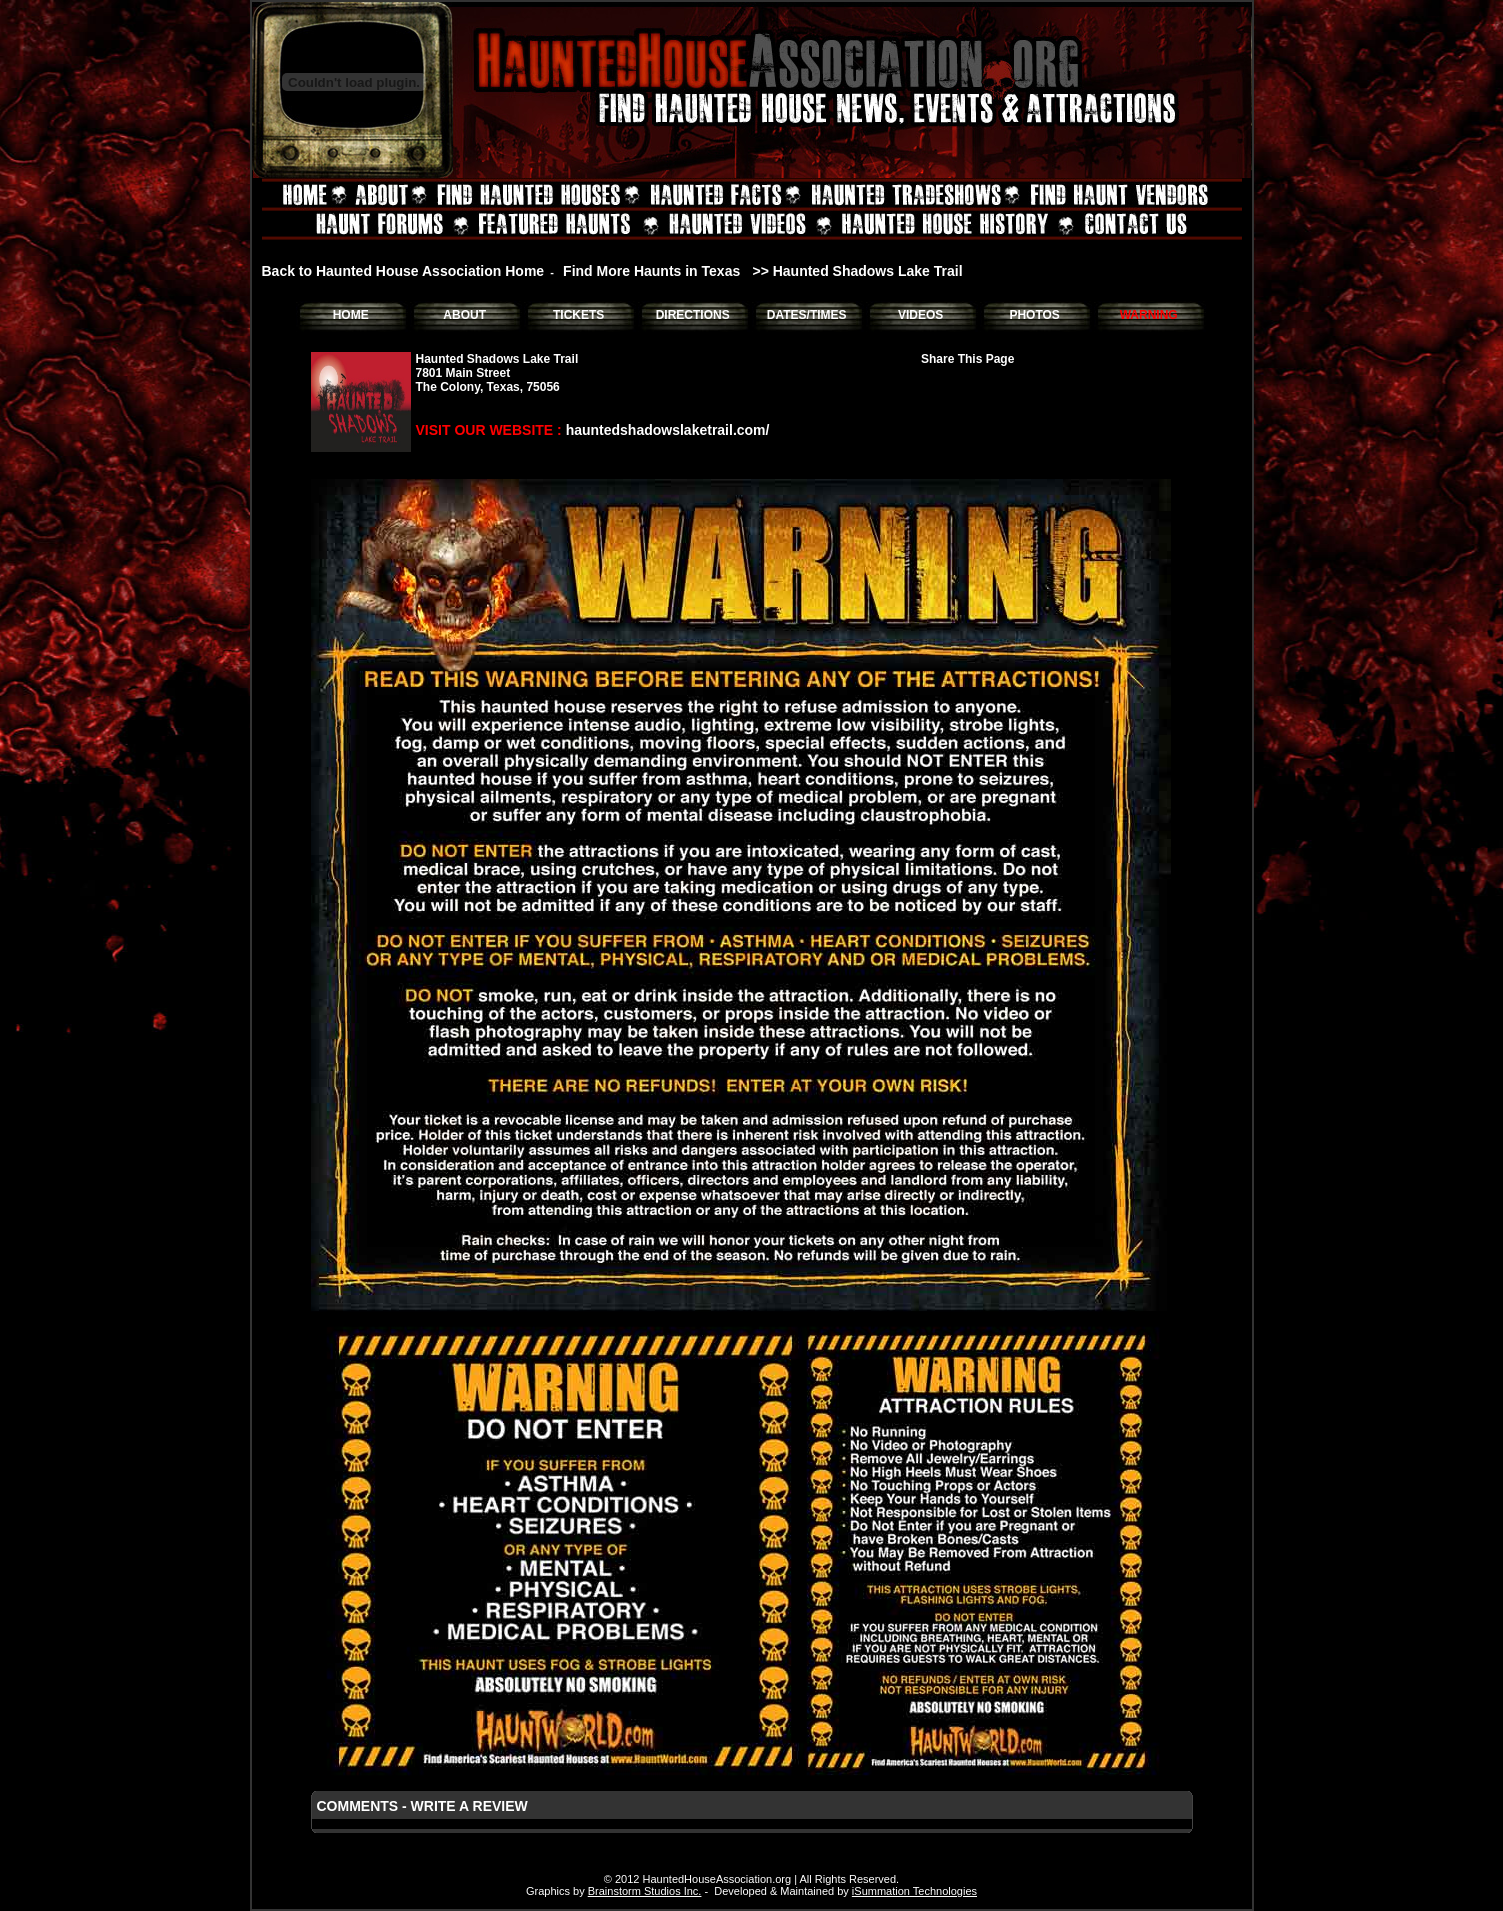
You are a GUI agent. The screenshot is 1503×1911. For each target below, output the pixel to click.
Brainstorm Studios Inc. (645, 1891)
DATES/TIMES (807, 315)
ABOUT (464, 315)
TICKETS (578, 315)
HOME (351, 315)
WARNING (1149, 315)
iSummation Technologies (914, 1891)
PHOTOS (1034, 315)
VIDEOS (920, 315)
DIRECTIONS (693, 315)
